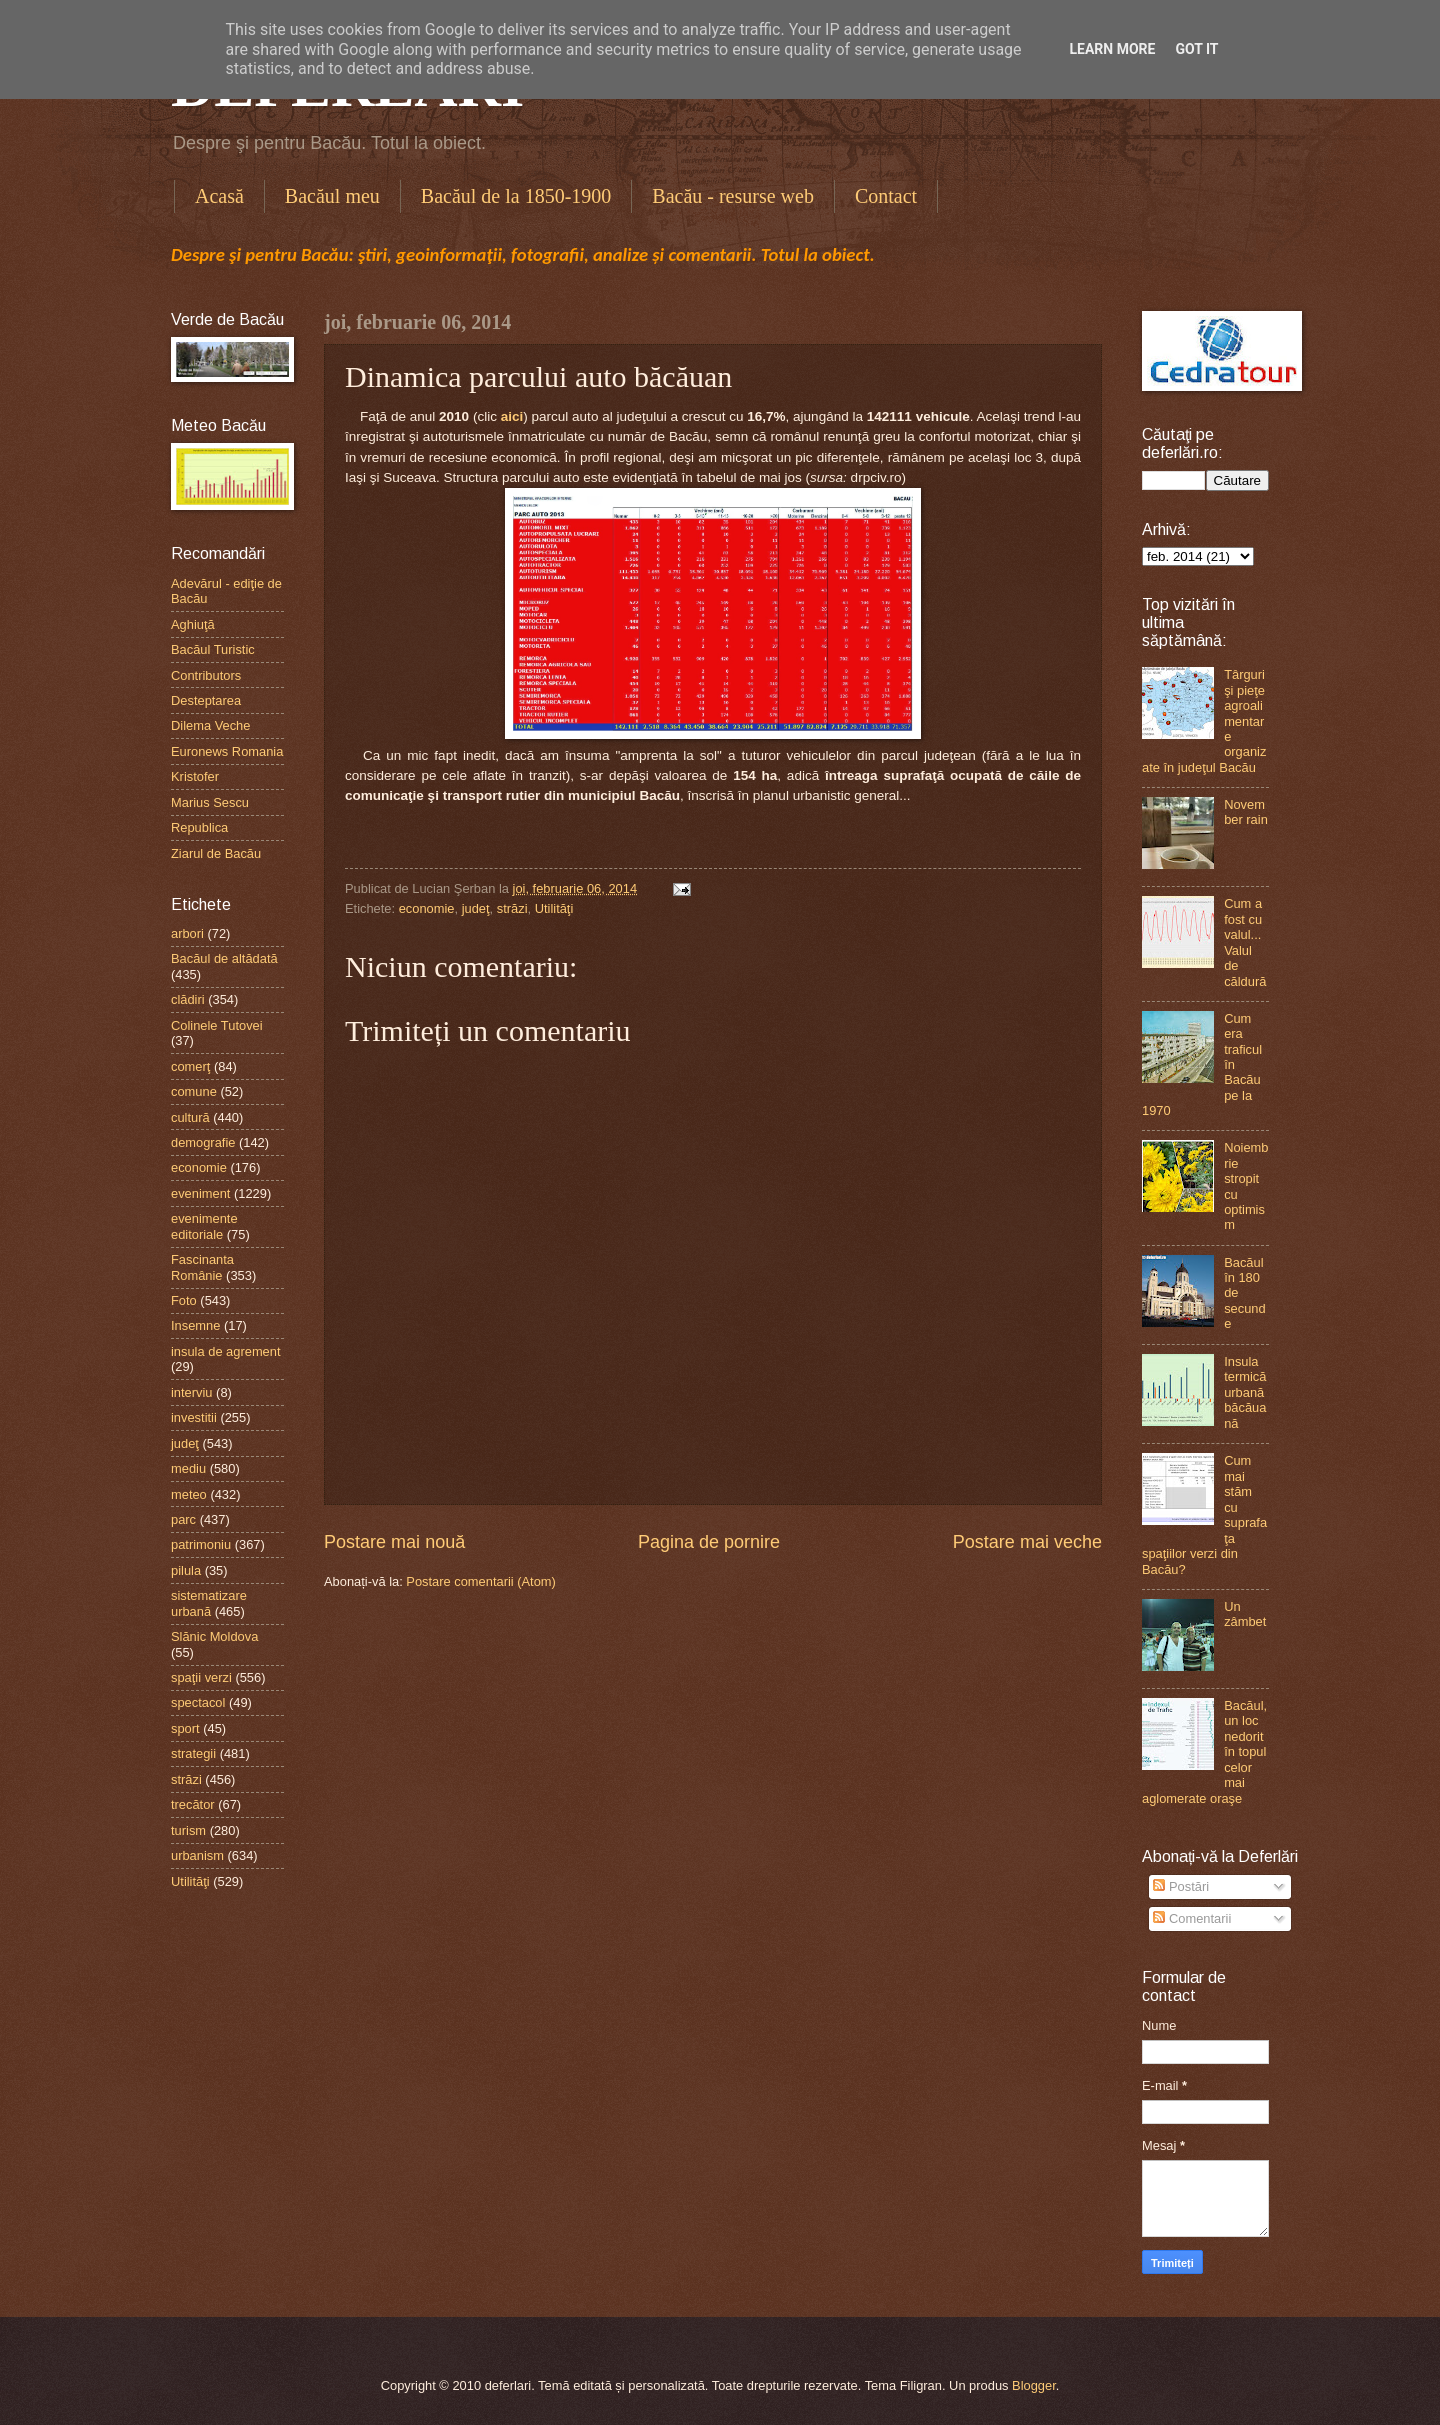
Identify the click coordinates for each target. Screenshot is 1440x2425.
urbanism (197, 1855)
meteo (189, 1494)
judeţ (476, 908)
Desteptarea (206, 700)
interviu (192, 1392)
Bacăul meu (332, 196)
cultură (190, 1117)
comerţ (190, 1066)
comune (194, 1091)
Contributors (206, 675)
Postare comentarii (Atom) (481, 1581)
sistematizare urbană (209, 1603)
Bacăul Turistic (213, 649)
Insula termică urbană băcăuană (1245, 1392)
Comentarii (1192, 1918)
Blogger (1034, 2385)
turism (188, 1830)
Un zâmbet (1245, 1614)
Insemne (195, 1325)
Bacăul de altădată (224, 958)
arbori (187, 933)
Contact (886, 196)
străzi (512, 908)
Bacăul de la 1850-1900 (516, 196)
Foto (184, 1300)
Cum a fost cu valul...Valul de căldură (1245, 942)
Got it (1196, 49)
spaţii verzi (201, 1677)
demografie (203, 1142)
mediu (188, 1468)
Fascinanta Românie (202, 1267)
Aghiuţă (193, 624)
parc (183, 1519)
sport (185, 1728)
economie (427, 908)
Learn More (1112, 49)
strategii (193, 1753)
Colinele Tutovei (217, 1025)
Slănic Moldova (214, 1636)
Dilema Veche (210, 725)
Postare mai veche (1027, 1542)
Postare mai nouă (394, 1542)
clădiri (188, 999)
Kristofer (195, 776)
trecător (193, 1804)
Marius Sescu (210, 802)
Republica (199, 827)
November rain (1246, 812)
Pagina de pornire (709, 1542)
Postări (1181, 1886)
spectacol (198, 1702)
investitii (194, 1417)
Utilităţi (554, 908)
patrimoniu (201, 1544)
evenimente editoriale (204, 1226)
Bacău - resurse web (733, 196)
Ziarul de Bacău (216, 853)
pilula (186, 1570)
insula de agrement (226, 1351)
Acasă (219, 196)
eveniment (200, 1193)
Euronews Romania (227, 751)
